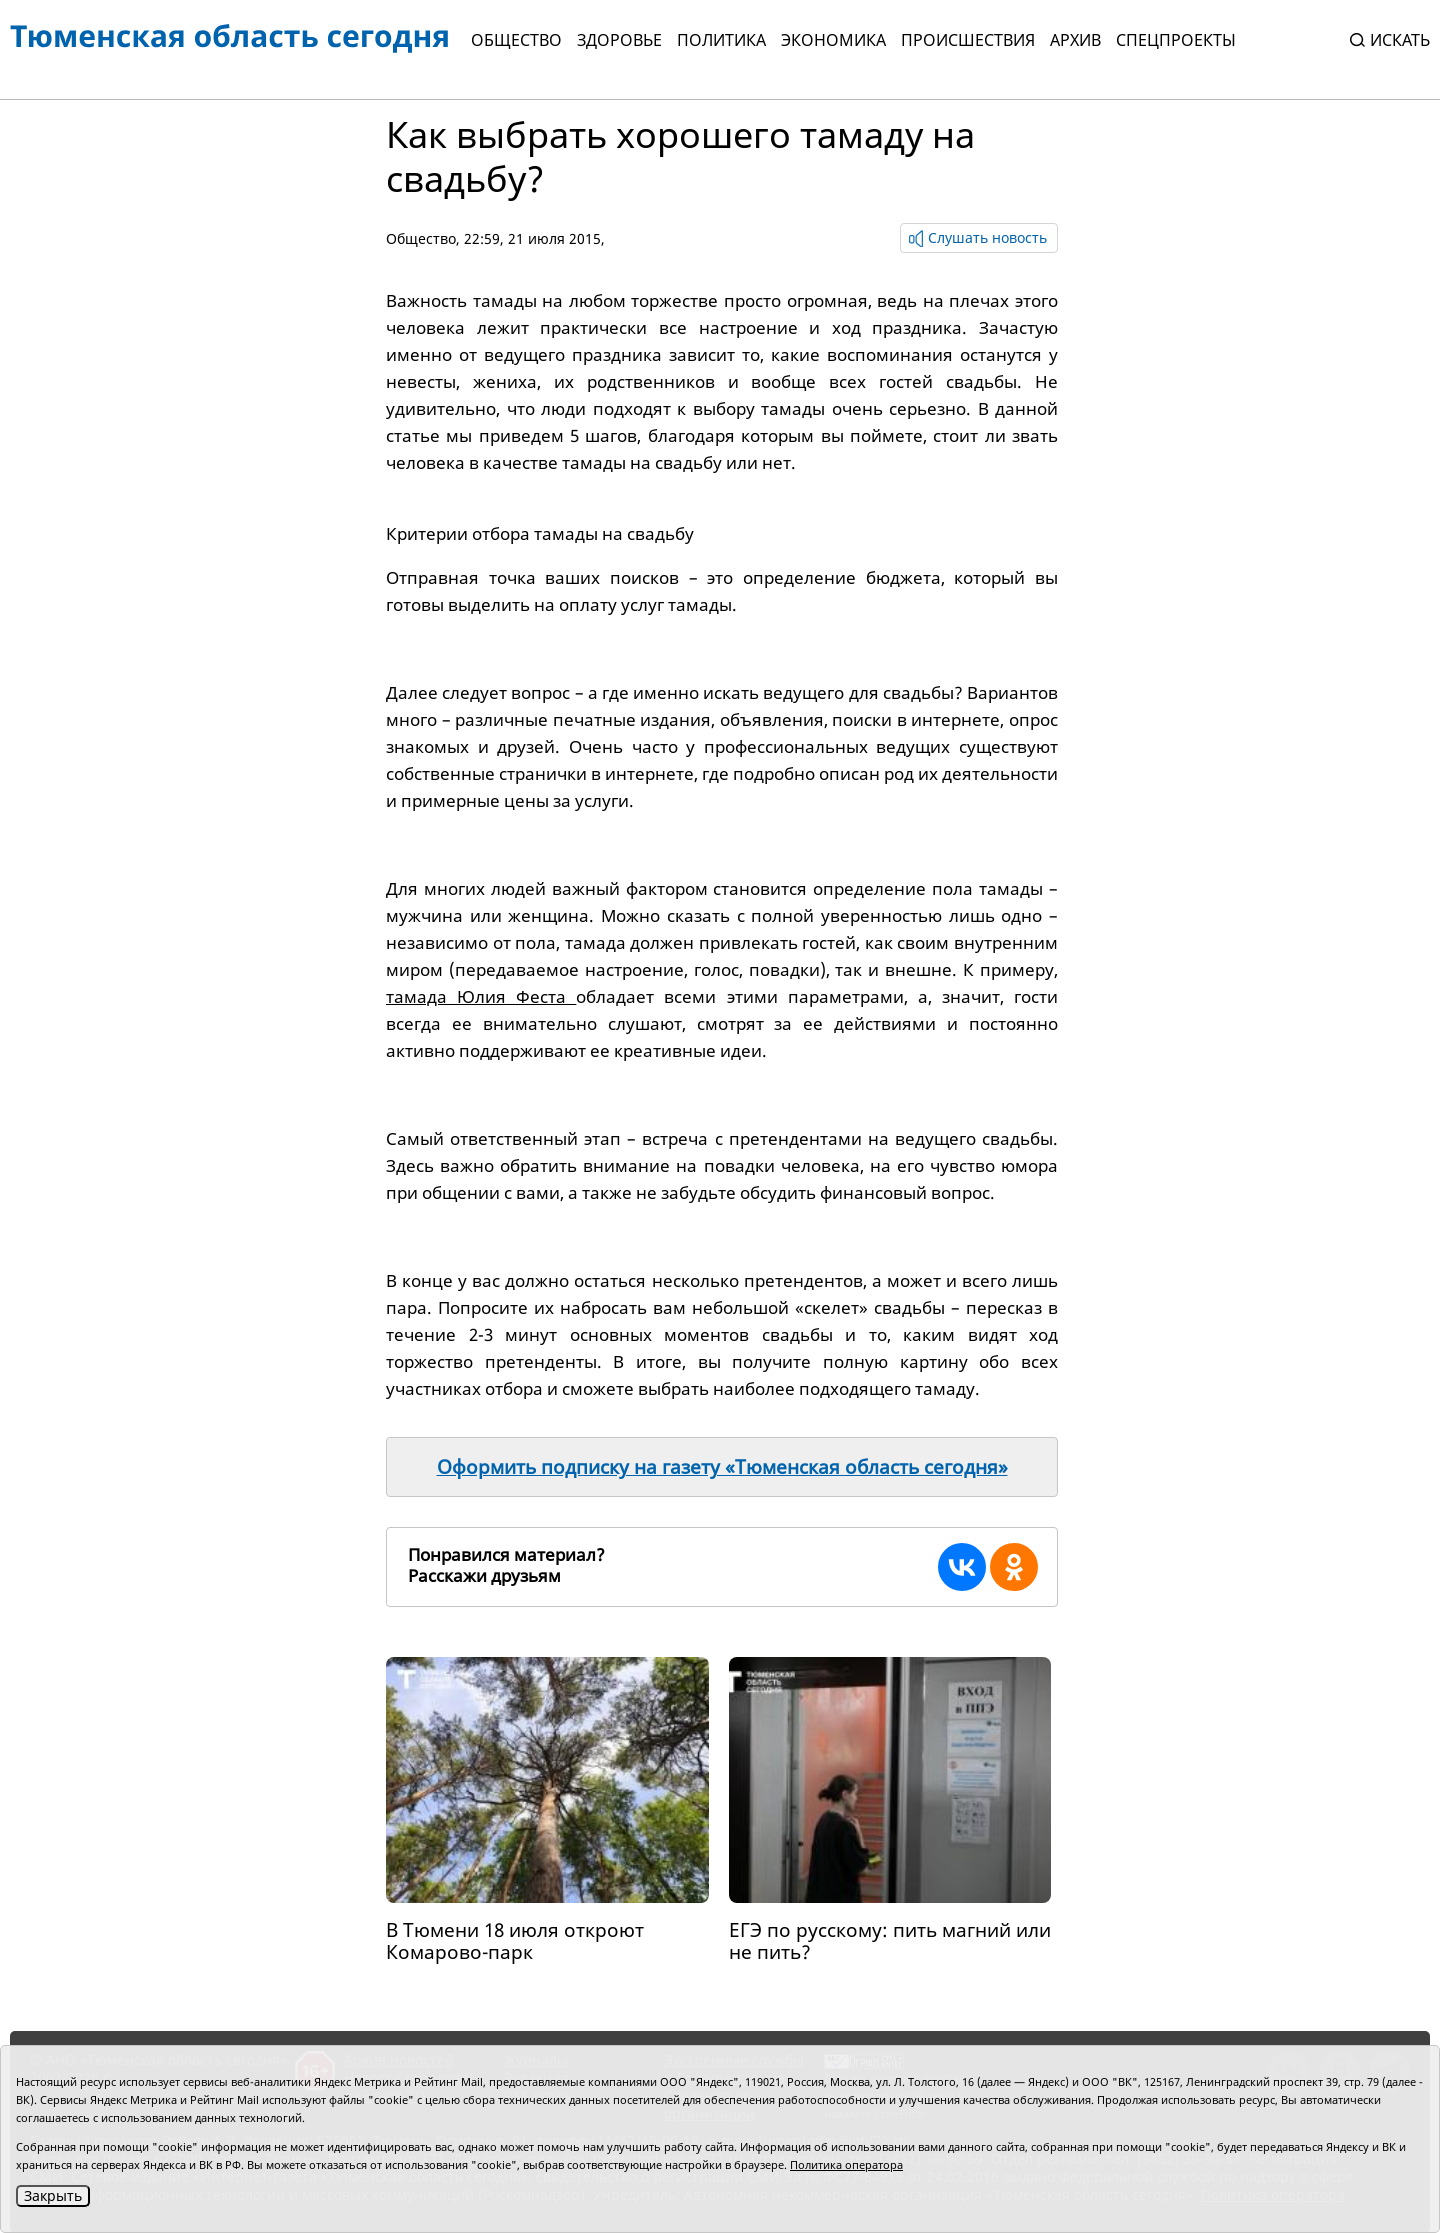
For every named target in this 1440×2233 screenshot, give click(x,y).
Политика (721, 40)
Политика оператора (846, 2164)
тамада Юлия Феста (481, 996)
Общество (516, 40)
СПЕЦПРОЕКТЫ (1176, 40)
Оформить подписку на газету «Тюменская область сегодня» (722, 1467)
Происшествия (968, 40)
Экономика (833, 40)
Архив (1075, 40)
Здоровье (619, 40)
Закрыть (53, 2195)
